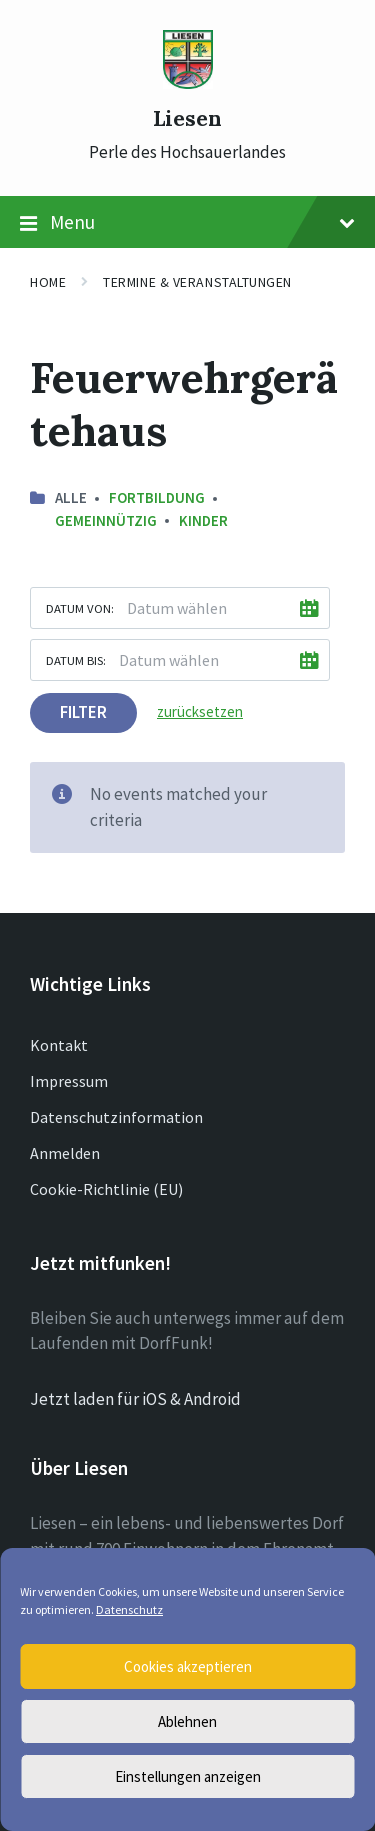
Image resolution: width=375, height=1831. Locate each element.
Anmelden (65, 1153)
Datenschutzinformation (116, 1117)
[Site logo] (188, 83)
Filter (83, 712)
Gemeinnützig (106, 520)
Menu (187, 223)
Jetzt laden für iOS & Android (135, 1399)
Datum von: (80, 608)
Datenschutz (129, 1609)
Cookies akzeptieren (188, 1666)
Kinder (203, 520)
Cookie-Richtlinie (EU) (106, 1189)
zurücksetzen (200, 711)
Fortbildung (157, 497)
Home (48, 282)
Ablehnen (187, 1721)
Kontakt (59, 1045)
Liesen (187, 118)
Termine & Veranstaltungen (197, 282)
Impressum (69, 1081)
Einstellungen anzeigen (188, 1776)
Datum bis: (76, 660)
